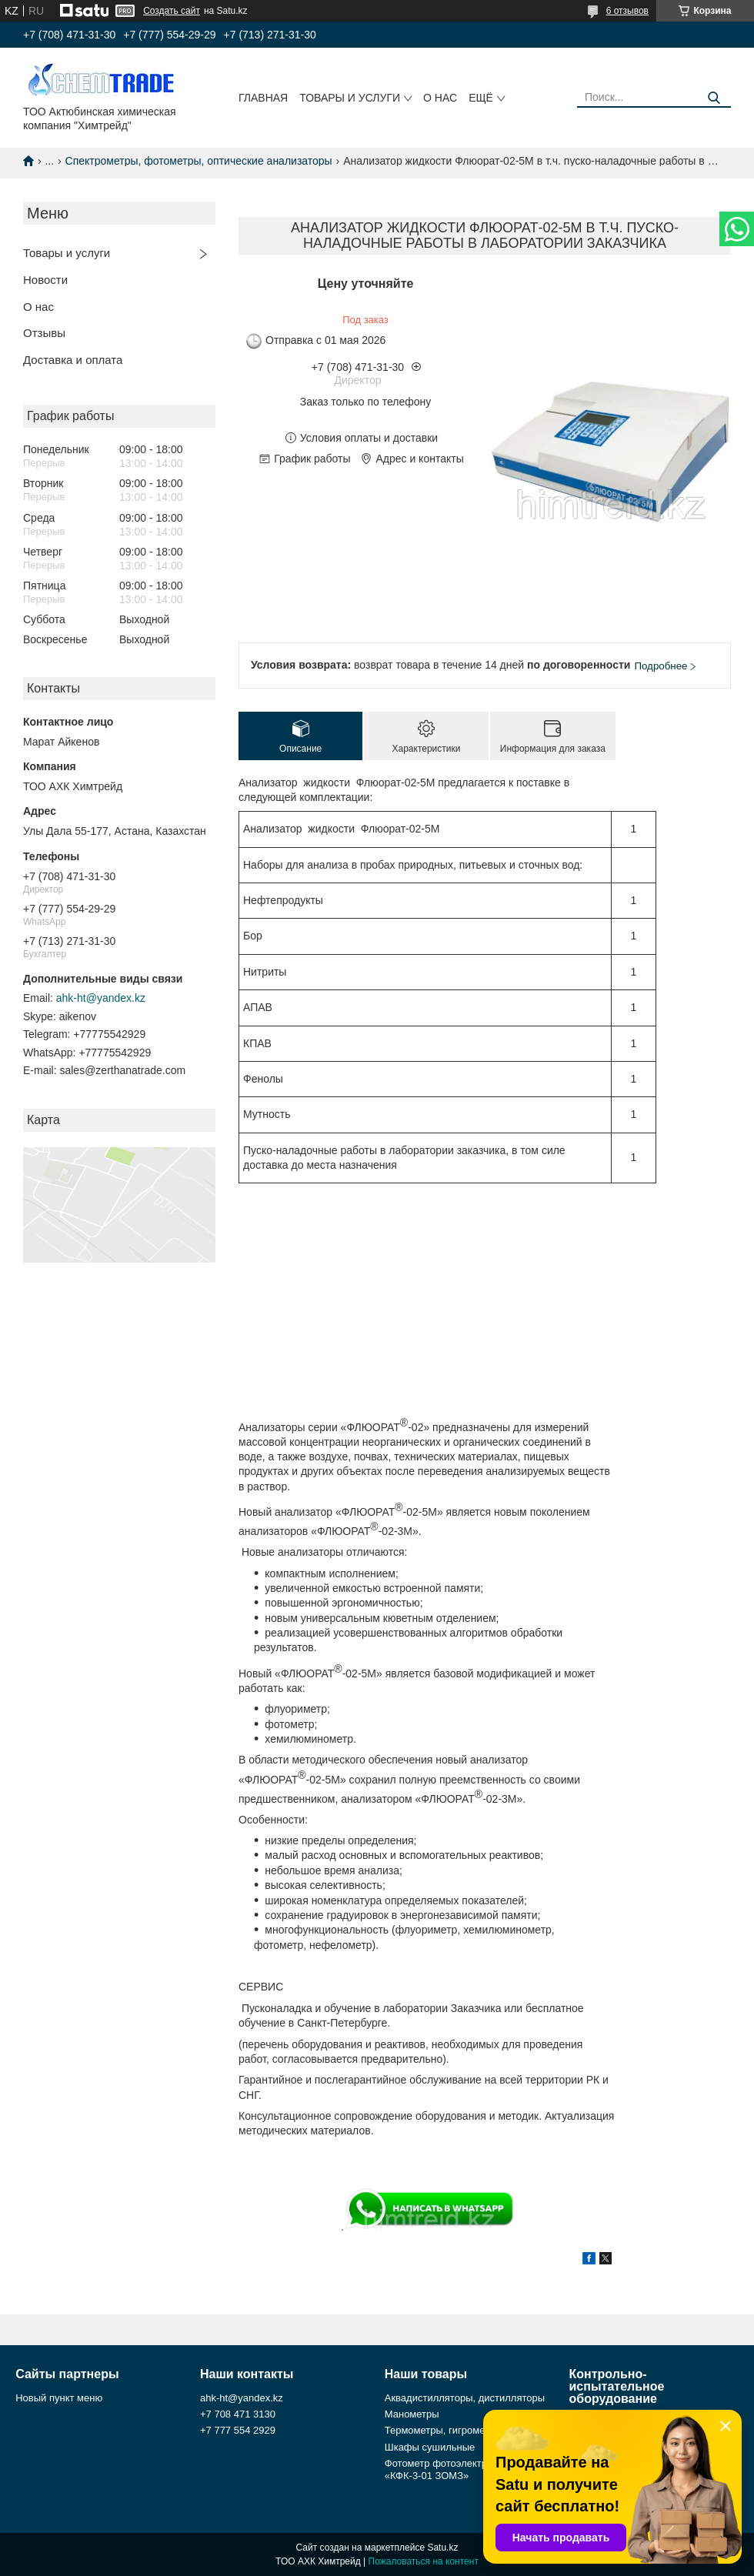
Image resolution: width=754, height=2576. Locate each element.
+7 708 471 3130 (237, 2414)
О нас (440, 98)
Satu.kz (442, 2547)
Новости (45, 279)
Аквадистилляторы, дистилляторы (465, 2398)
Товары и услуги (349, 98)
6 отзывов (627, 10)
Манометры (412, 2414)
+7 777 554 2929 (237, 2430)
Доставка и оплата (72, 359)
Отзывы (44, 332)
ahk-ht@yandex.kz (100, 998)
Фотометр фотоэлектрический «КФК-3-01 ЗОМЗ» (454, 2469)
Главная (263, 98)
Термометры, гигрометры (443, 2430)
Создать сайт (171, 10)
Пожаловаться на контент (424, 2561)
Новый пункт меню (58, 2398)
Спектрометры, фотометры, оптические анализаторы (198, 160)
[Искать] (713, 98)
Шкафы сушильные (430, 2447)
